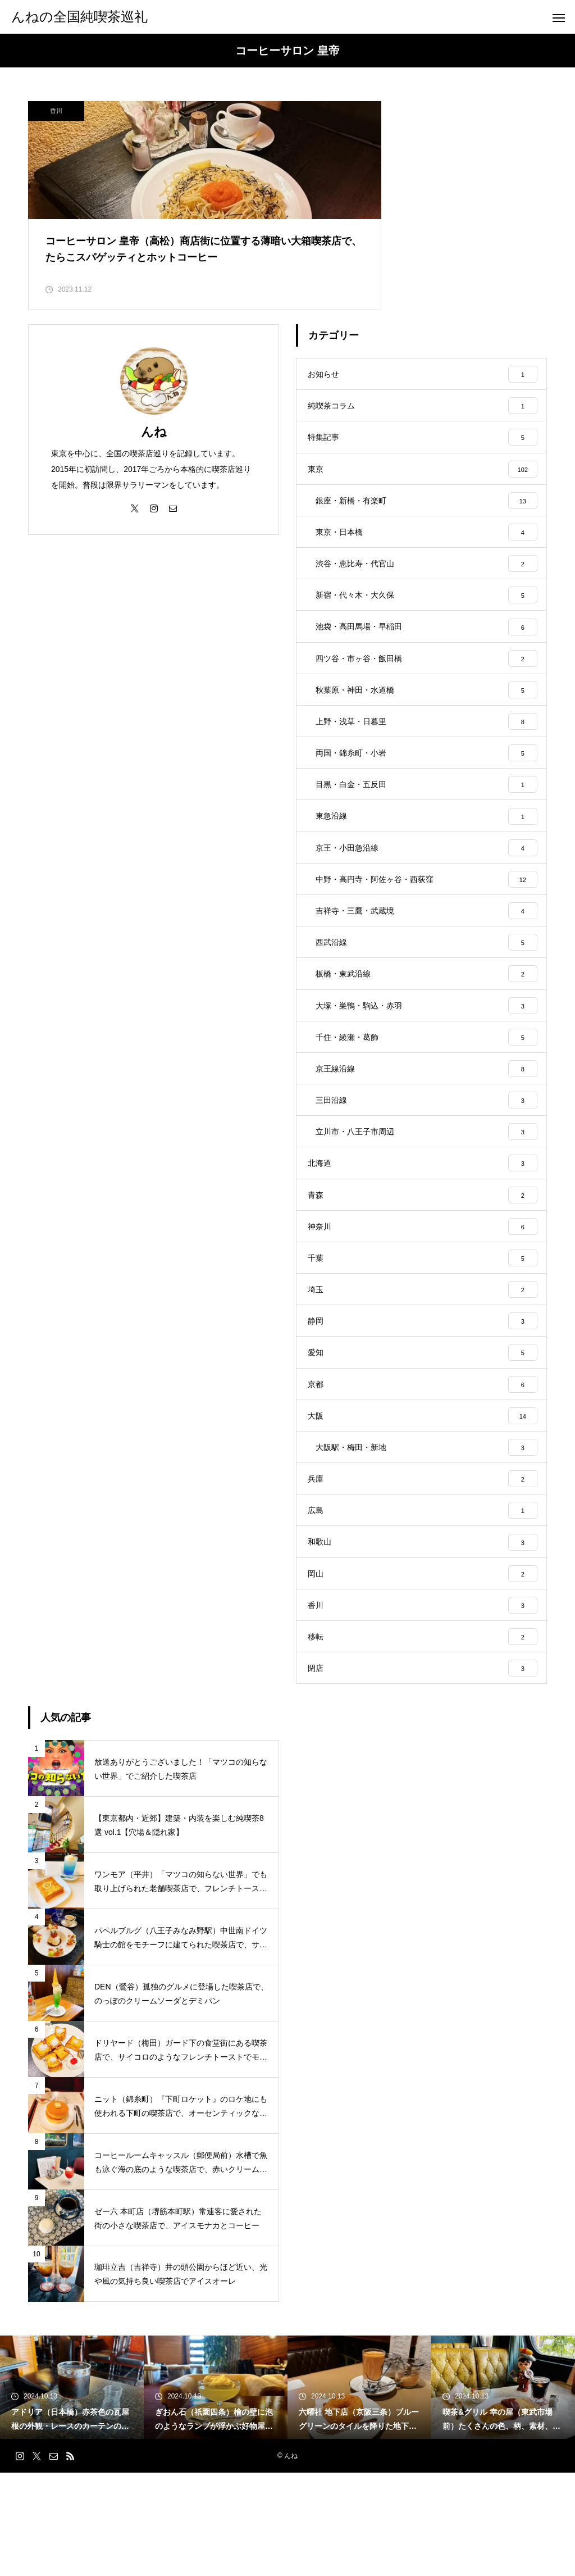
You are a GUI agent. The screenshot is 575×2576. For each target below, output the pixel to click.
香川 (56, 110)
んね (154, 445)
